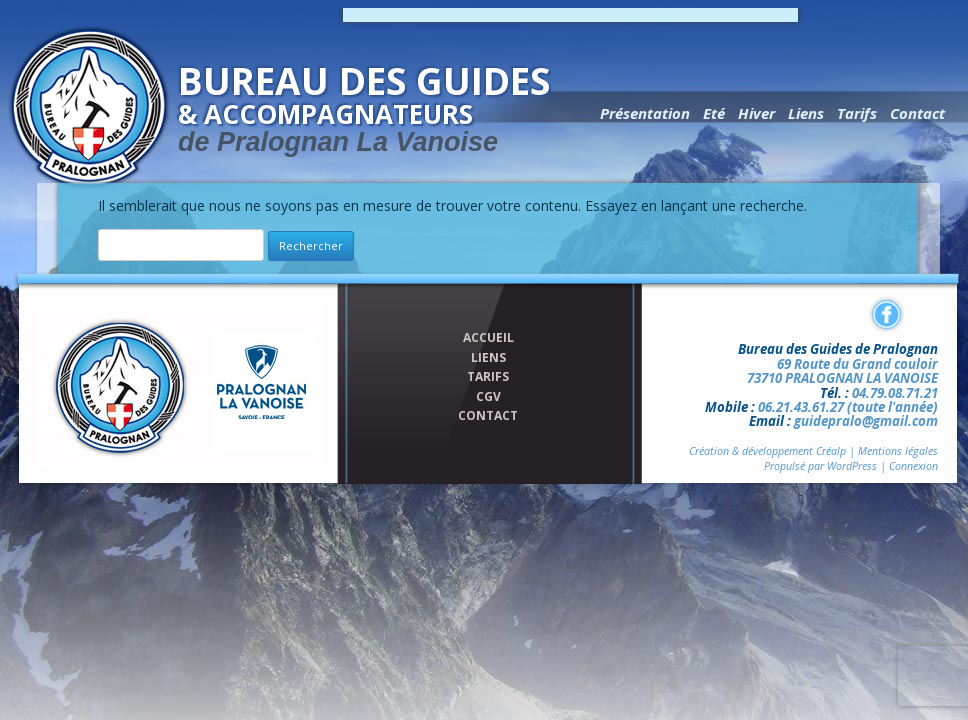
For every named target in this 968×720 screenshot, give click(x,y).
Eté (714, 113)
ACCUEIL (488, 338)
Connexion (913, 466)
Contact (917, 113)
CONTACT (488, 416)
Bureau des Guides (378, 106)
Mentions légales (898, 451)
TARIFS (488, 377)
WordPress (852, 466)
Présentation (645, 113)
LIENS (488, 358)
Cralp (831, 451)
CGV (488, 397)
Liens (806, 113)
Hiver (756, 113)
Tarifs (857, 113)
